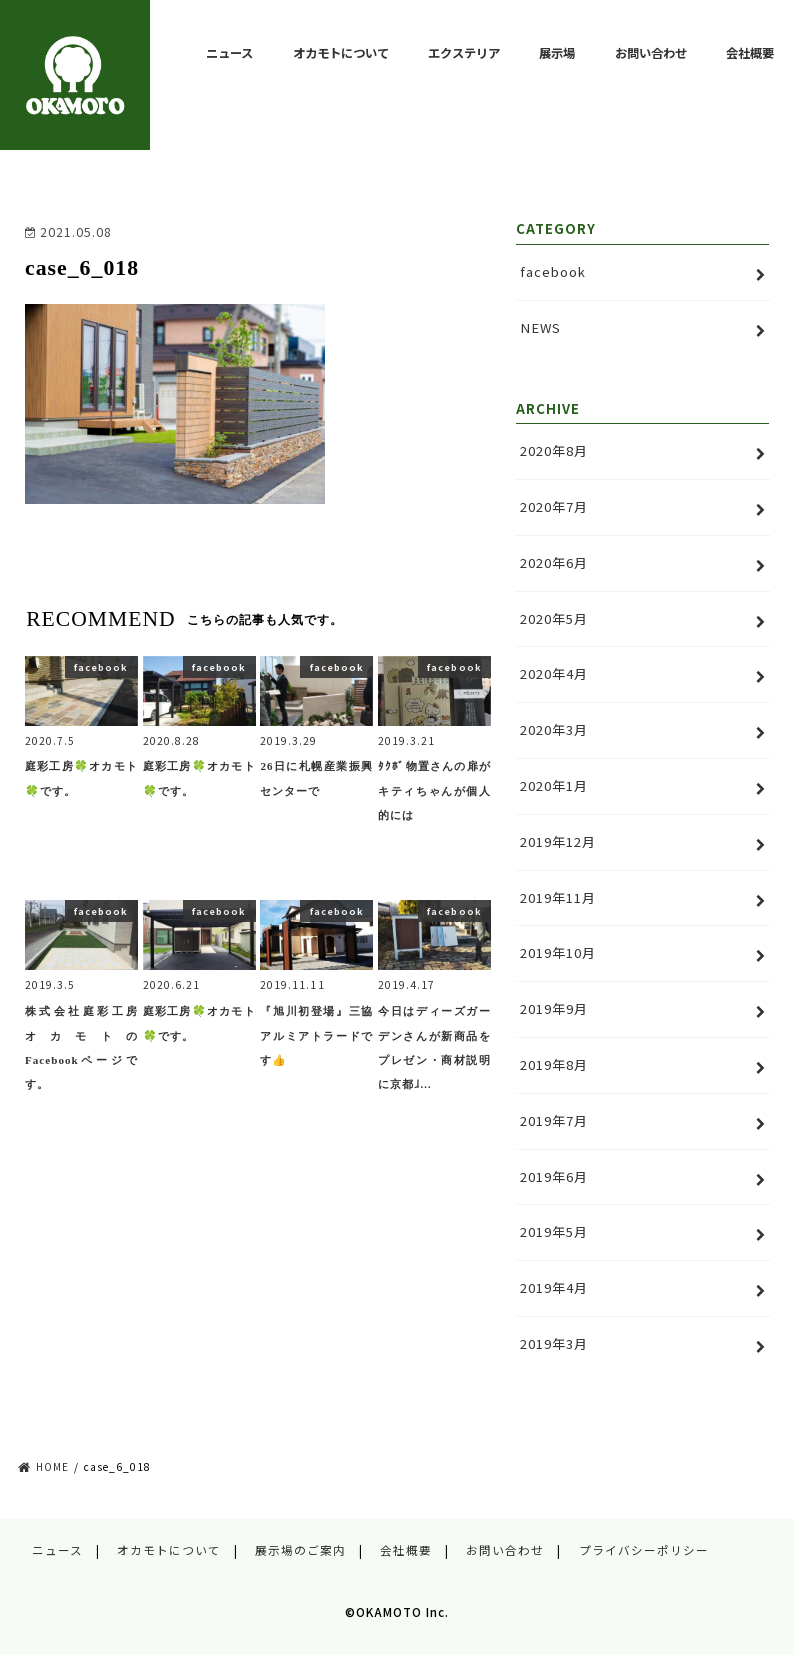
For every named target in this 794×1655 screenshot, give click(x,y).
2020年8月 (554, 450)
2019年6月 (554, 1176)
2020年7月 (554, 506)
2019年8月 (554, 1064)
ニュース (229, 53)
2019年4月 (554, 1287)
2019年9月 (554, 1008)
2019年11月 (558, 897)
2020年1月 (554, 785)
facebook (553, 271)
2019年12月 (558, 841)
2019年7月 (554, 1120)
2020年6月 (554, 562)
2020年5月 (554, 618)
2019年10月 (558, 952)
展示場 (557, 53)
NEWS (540, 327)
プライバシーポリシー (644, 1550)
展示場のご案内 (300, 1550)
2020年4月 (554, 673)
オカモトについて (341, 53)
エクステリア (464, 53)
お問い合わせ (651, 53)
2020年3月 (554, 729)
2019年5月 (554, 1231)
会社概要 (750, 53)
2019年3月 (554, 1343)
